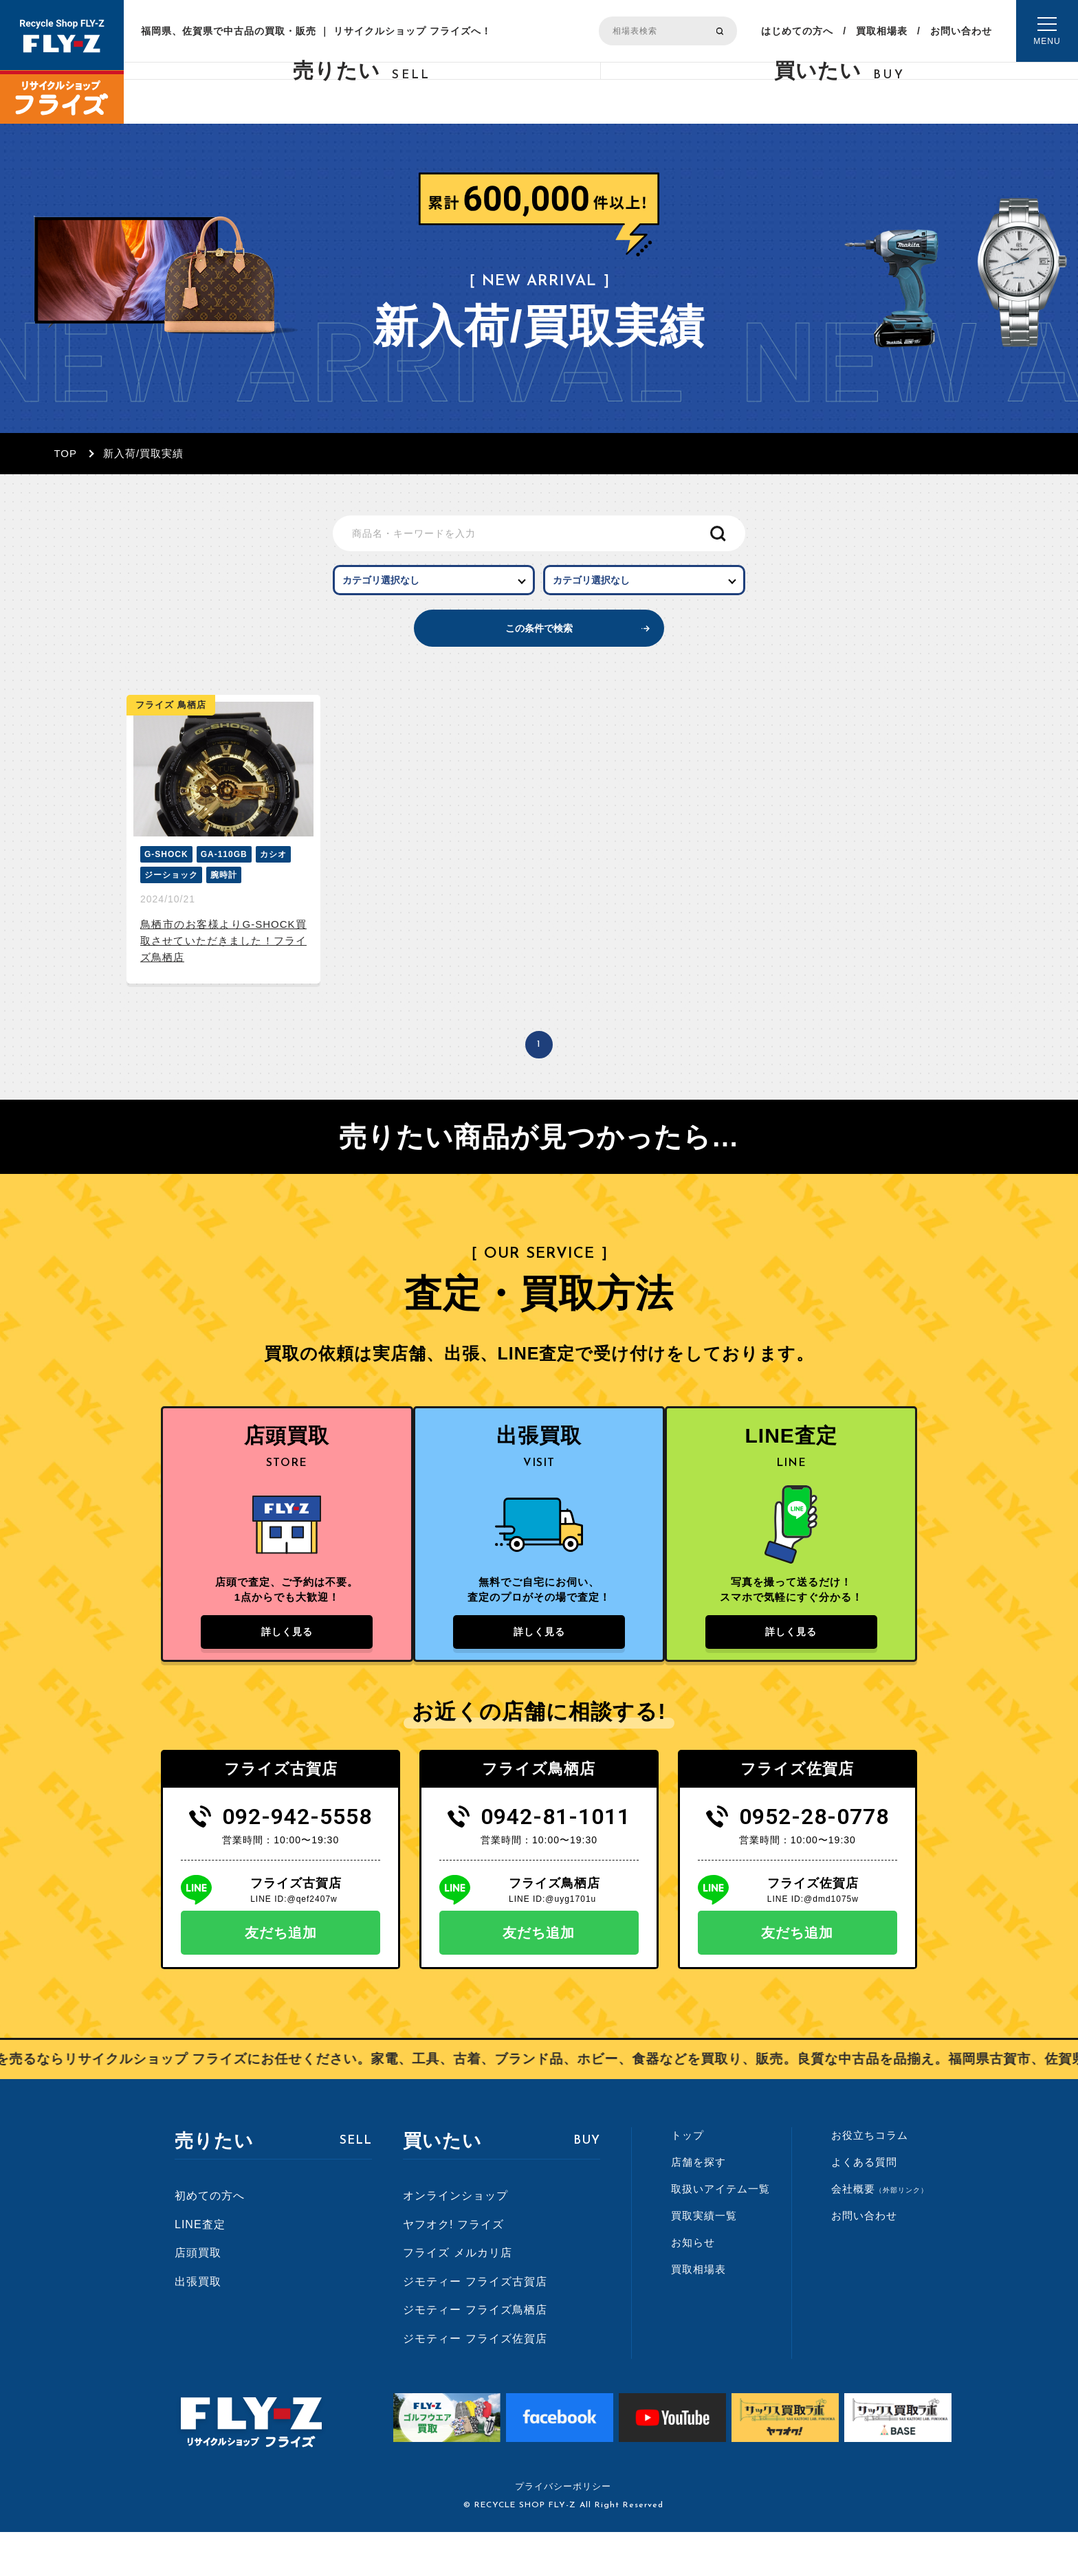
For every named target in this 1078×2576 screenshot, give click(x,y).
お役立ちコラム (869, 2178)
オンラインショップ (455, 2239)
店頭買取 (198, 2296)
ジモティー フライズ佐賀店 (475, 2382)
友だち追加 (281, 1976)
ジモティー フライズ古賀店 (475, 2325)
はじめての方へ (797, 30)
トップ (687, 2178)
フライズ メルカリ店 (457, 2296)
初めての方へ (210, 2239)
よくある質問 (864, 2205)
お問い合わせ (961, 30)
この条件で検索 (539, 649)
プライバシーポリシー (563, 2530)
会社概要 (879, 2232)
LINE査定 (200, 2268)
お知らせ (693, 2285)
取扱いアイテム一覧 (720, 2232)
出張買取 (198, 2325)
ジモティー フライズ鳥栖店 (475, 2354)
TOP (65, 453)
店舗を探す (698, 2205)
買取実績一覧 (704, 2259)
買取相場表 (882, 30)
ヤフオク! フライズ (453, 2268)
